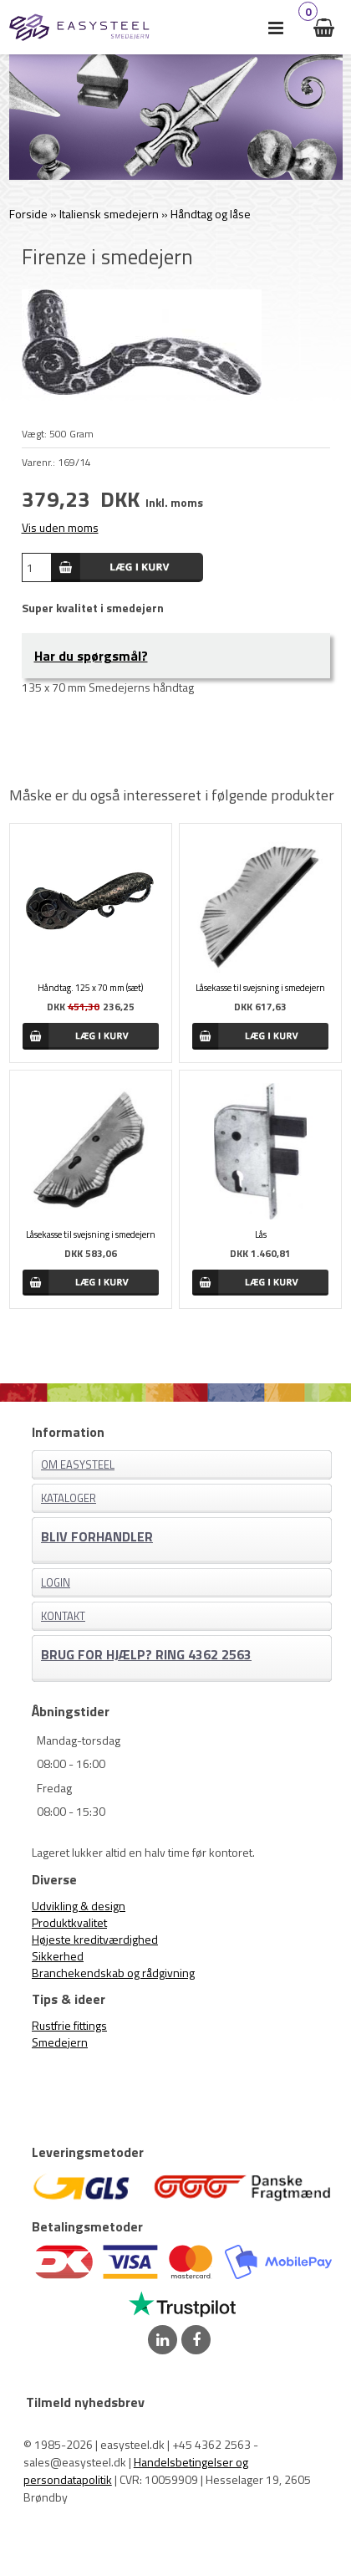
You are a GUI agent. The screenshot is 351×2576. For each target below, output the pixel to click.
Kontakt (63, 1615)
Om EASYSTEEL (77, 1464)
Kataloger (68, 1498)
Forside (28, 213)
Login (55, 1582)
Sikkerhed (58, 1956)
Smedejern (60, 2042)
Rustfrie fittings (69, 2025)
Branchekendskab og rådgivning (113, 1972)
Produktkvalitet (69, 1922)
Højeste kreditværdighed (95, 1939)
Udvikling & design (78, 1905)
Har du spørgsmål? (91, 656)
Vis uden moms (60, 527)
